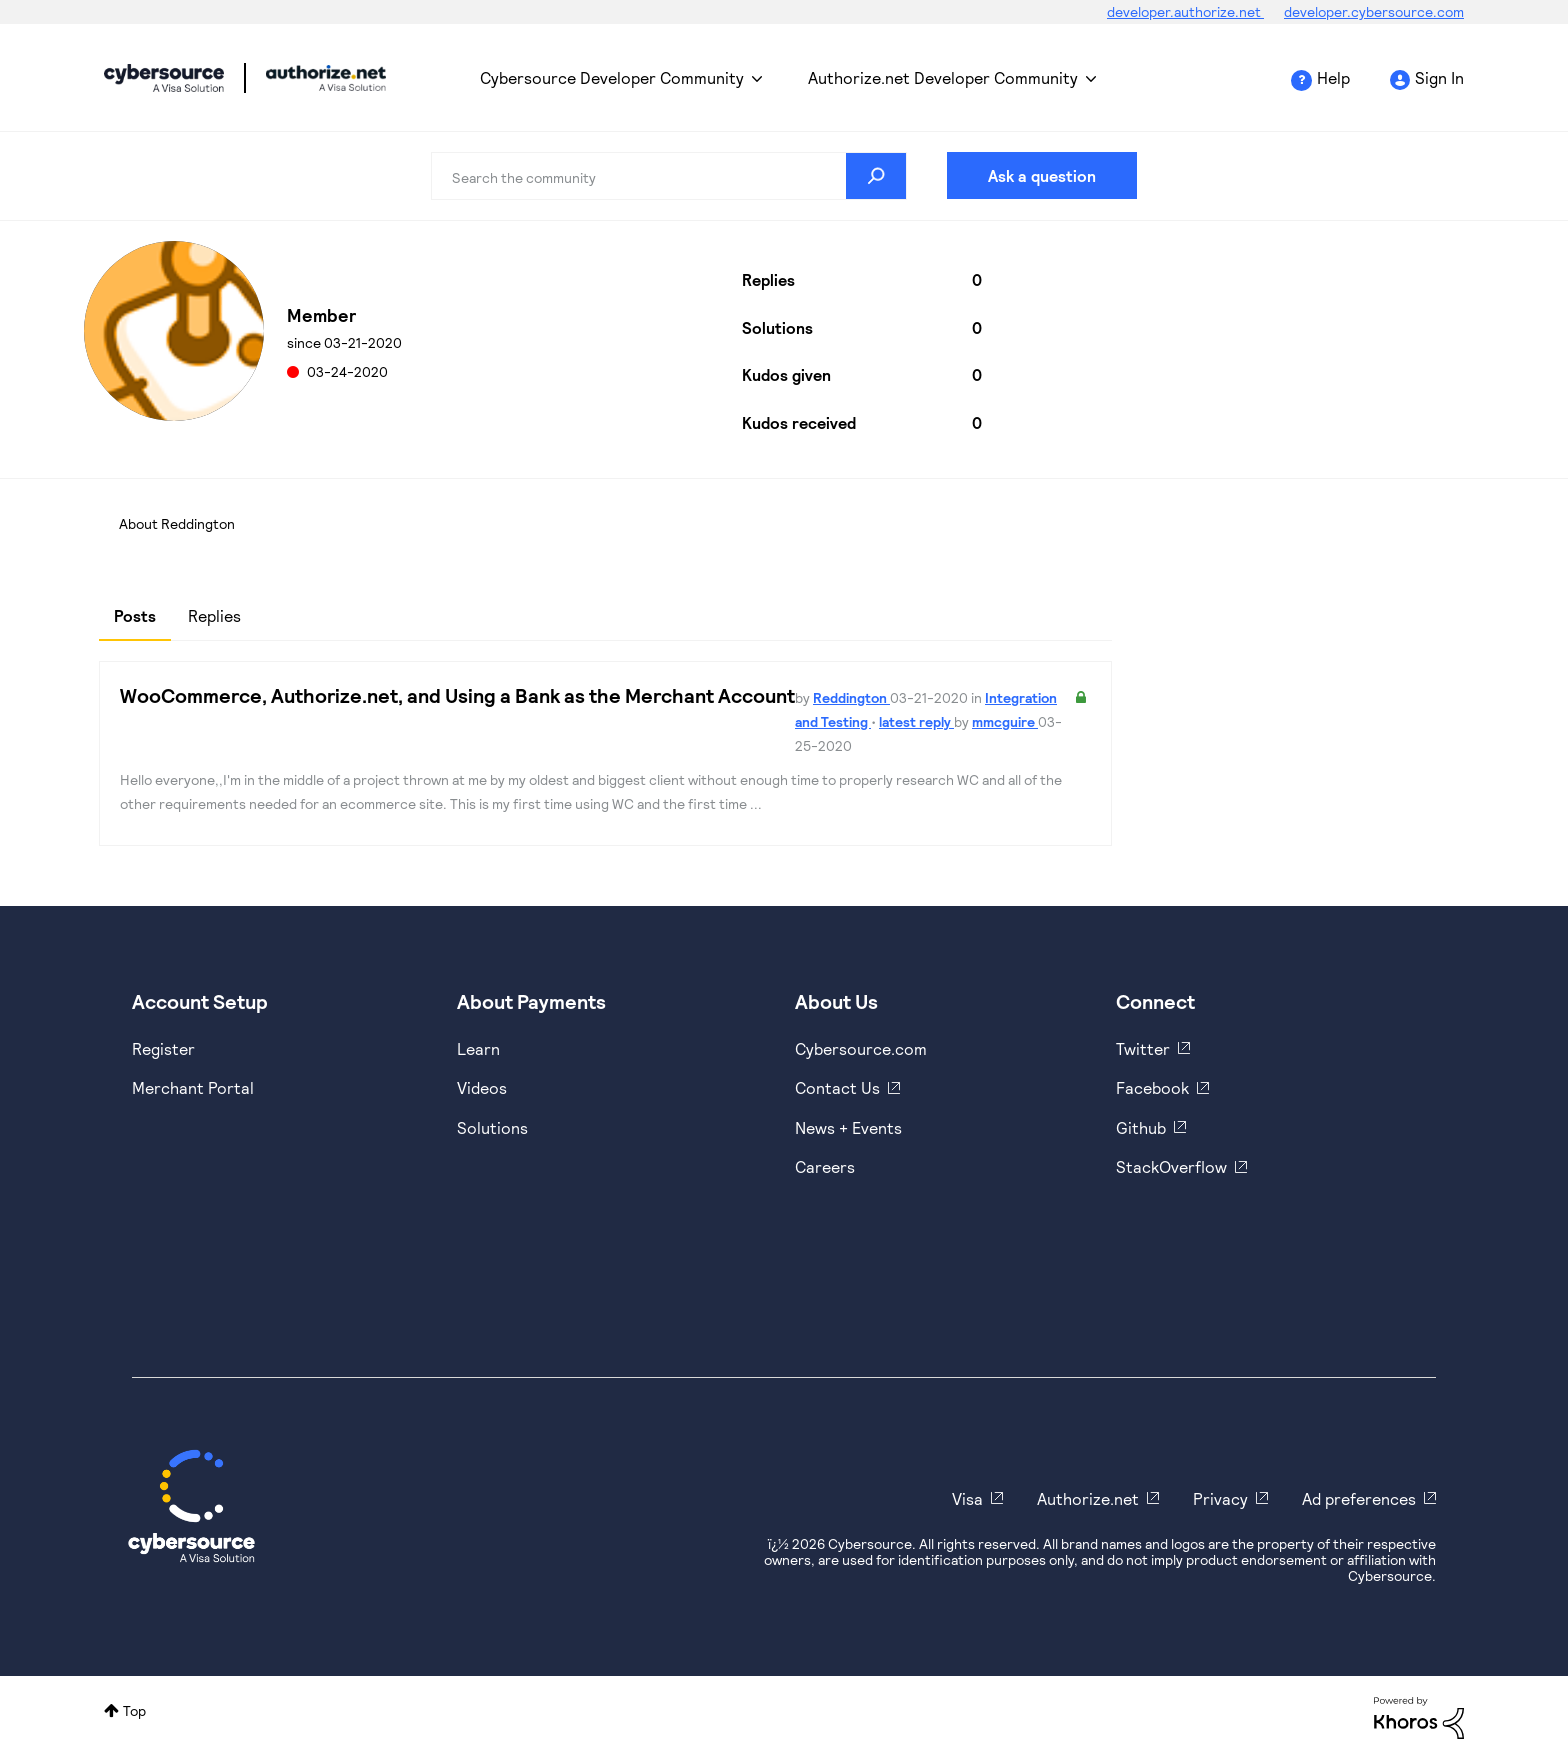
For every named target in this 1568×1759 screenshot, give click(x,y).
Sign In (1439, 77)
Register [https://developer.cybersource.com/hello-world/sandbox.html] (163, 1048)
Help (1333, 77)
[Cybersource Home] (191, 1506)
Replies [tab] (214, 615)
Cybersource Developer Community (164, 78)
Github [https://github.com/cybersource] (1141, 1127)
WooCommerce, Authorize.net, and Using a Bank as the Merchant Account (457, 695)
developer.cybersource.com (1374, 11)
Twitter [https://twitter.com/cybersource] (1143, 1048)
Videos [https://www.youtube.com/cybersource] (482, 1087)
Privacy (1220, 1498)
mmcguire (1005, 721)
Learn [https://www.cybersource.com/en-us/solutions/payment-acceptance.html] (478, 1048)
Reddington (851, 697)
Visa (967, 1498)
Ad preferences (1359, 1498)
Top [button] (134, 1710)
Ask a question (1042, 175)
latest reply (916, 721)
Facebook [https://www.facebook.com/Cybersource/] (1152, 1087)
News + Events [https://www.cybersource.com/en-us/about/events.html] (848, 1127)
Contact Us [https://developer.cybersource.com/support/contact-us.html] (837, 1087)
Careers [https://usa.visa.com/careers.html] (825, 1166)
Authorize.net (1088, 1498)
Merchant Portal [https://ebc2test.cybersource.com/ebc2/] (193, 1087)
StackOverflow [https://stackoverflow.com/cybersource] (1171, 1166)
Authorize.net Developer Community (943, 77)
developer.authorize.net (1185, 11)
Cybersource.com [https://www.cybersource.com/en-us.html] (861, 1048)
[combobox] (669, 176)
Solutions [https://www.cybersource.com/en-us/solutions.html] (492, 1127)
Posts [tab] (135, 615)
